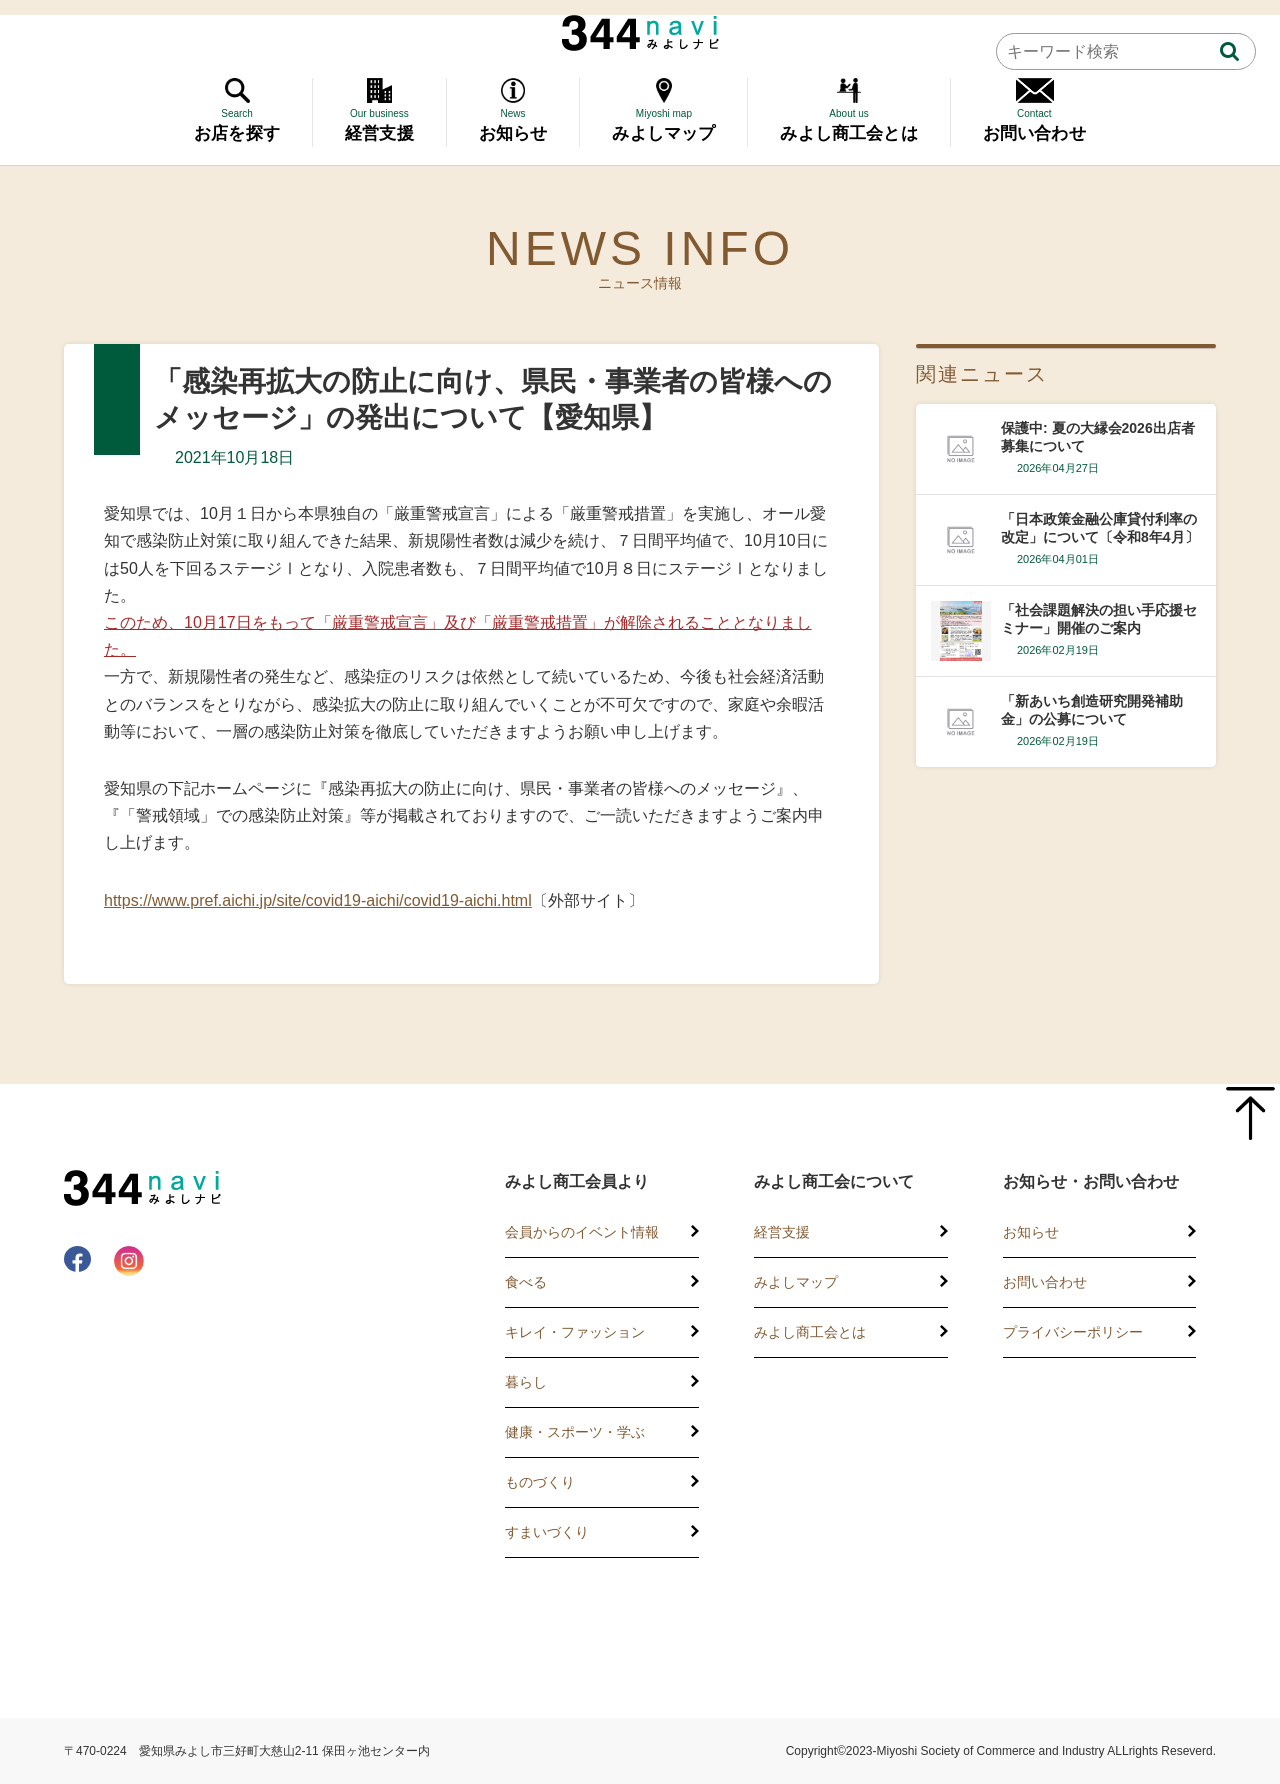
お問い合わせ (1045, 1282)
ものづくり (540, 1482)
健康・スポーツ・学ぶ (575, 1432)
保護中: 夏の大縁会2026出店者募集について (1098, 437)
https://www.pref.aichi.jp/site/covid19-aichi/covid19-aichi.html (318, 900)
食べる (526, 1282)
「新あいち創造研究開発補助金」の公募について (1092, 710)
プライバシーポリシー (1073, 1332)
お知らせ (1031, 1232)
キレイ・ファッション (575, 1332)
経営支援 (782, 1232)
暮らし (526, 1382)
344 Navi (640, 33)
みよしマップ (796, 1282)
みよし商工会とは (810, 1332)
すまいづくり (547, 1532)
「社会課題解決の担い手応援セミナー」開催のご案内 (1099, 619)
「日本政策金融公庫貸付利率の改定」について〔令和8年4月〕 (1100, 528)
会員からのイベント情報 (582, 1232)
